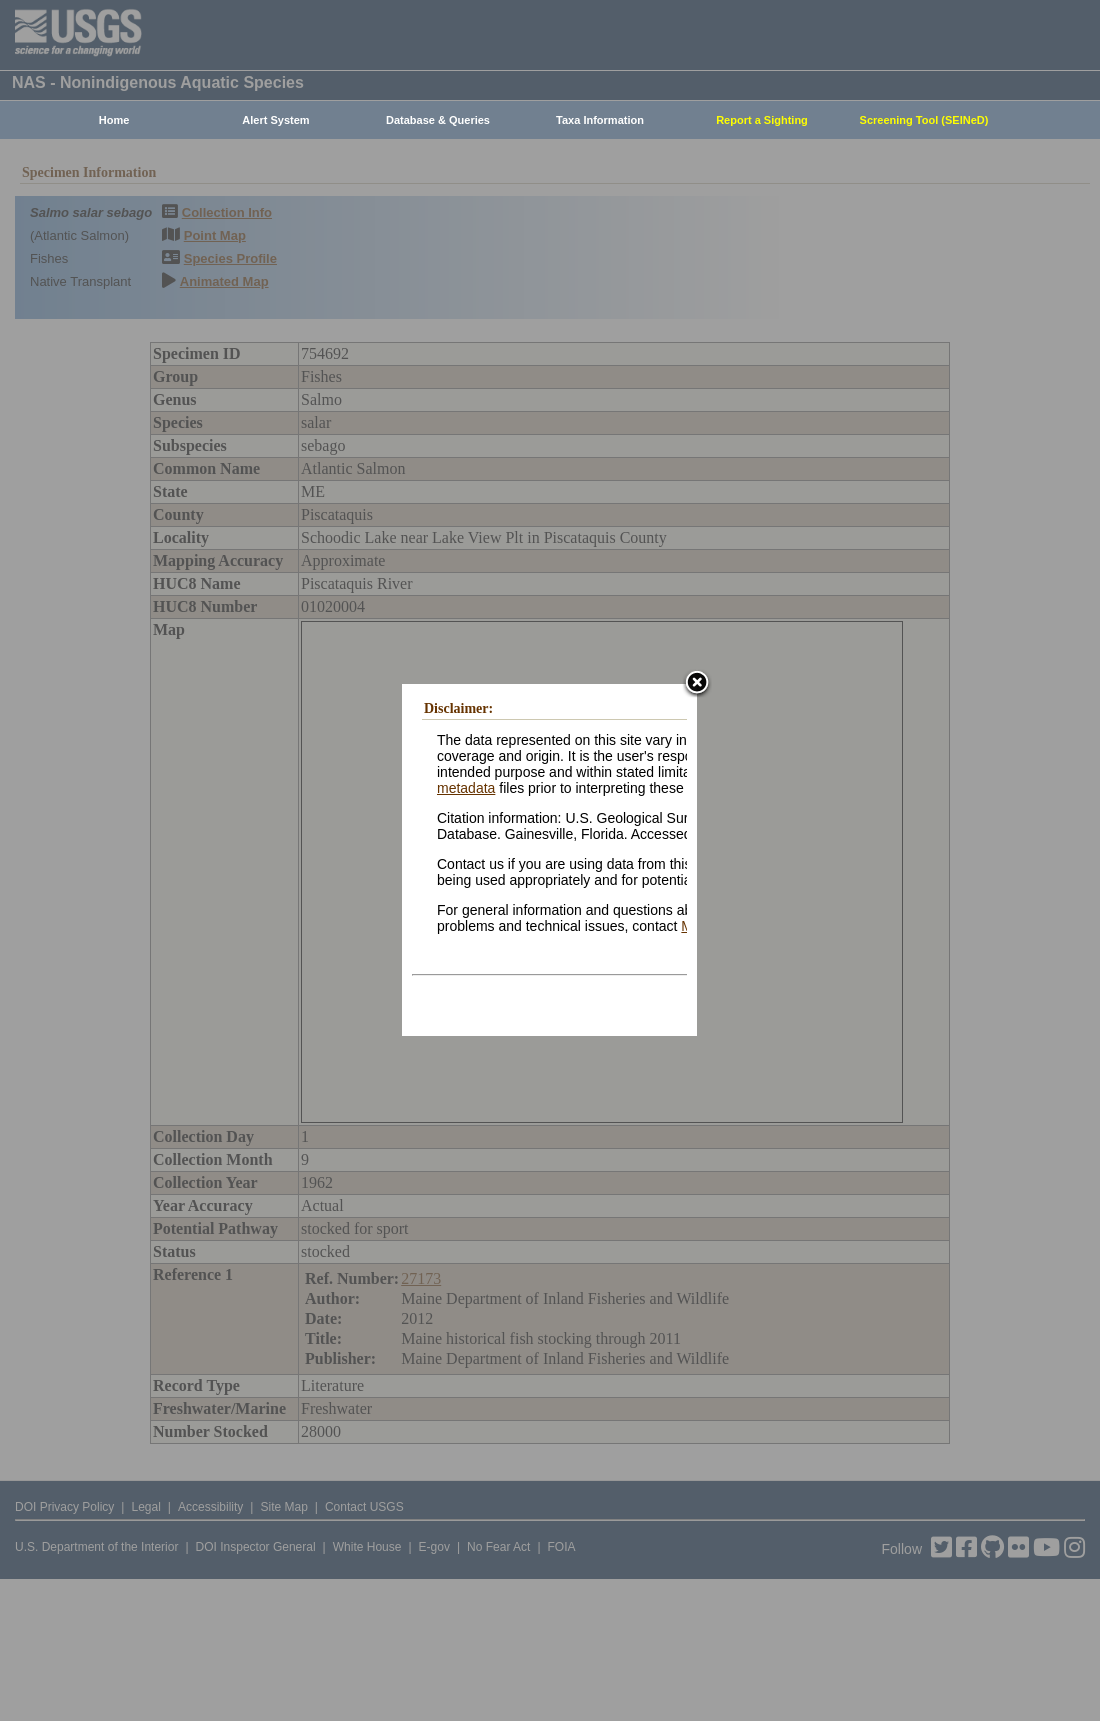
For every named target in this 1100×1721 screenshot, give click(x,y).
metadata (466, 788)
